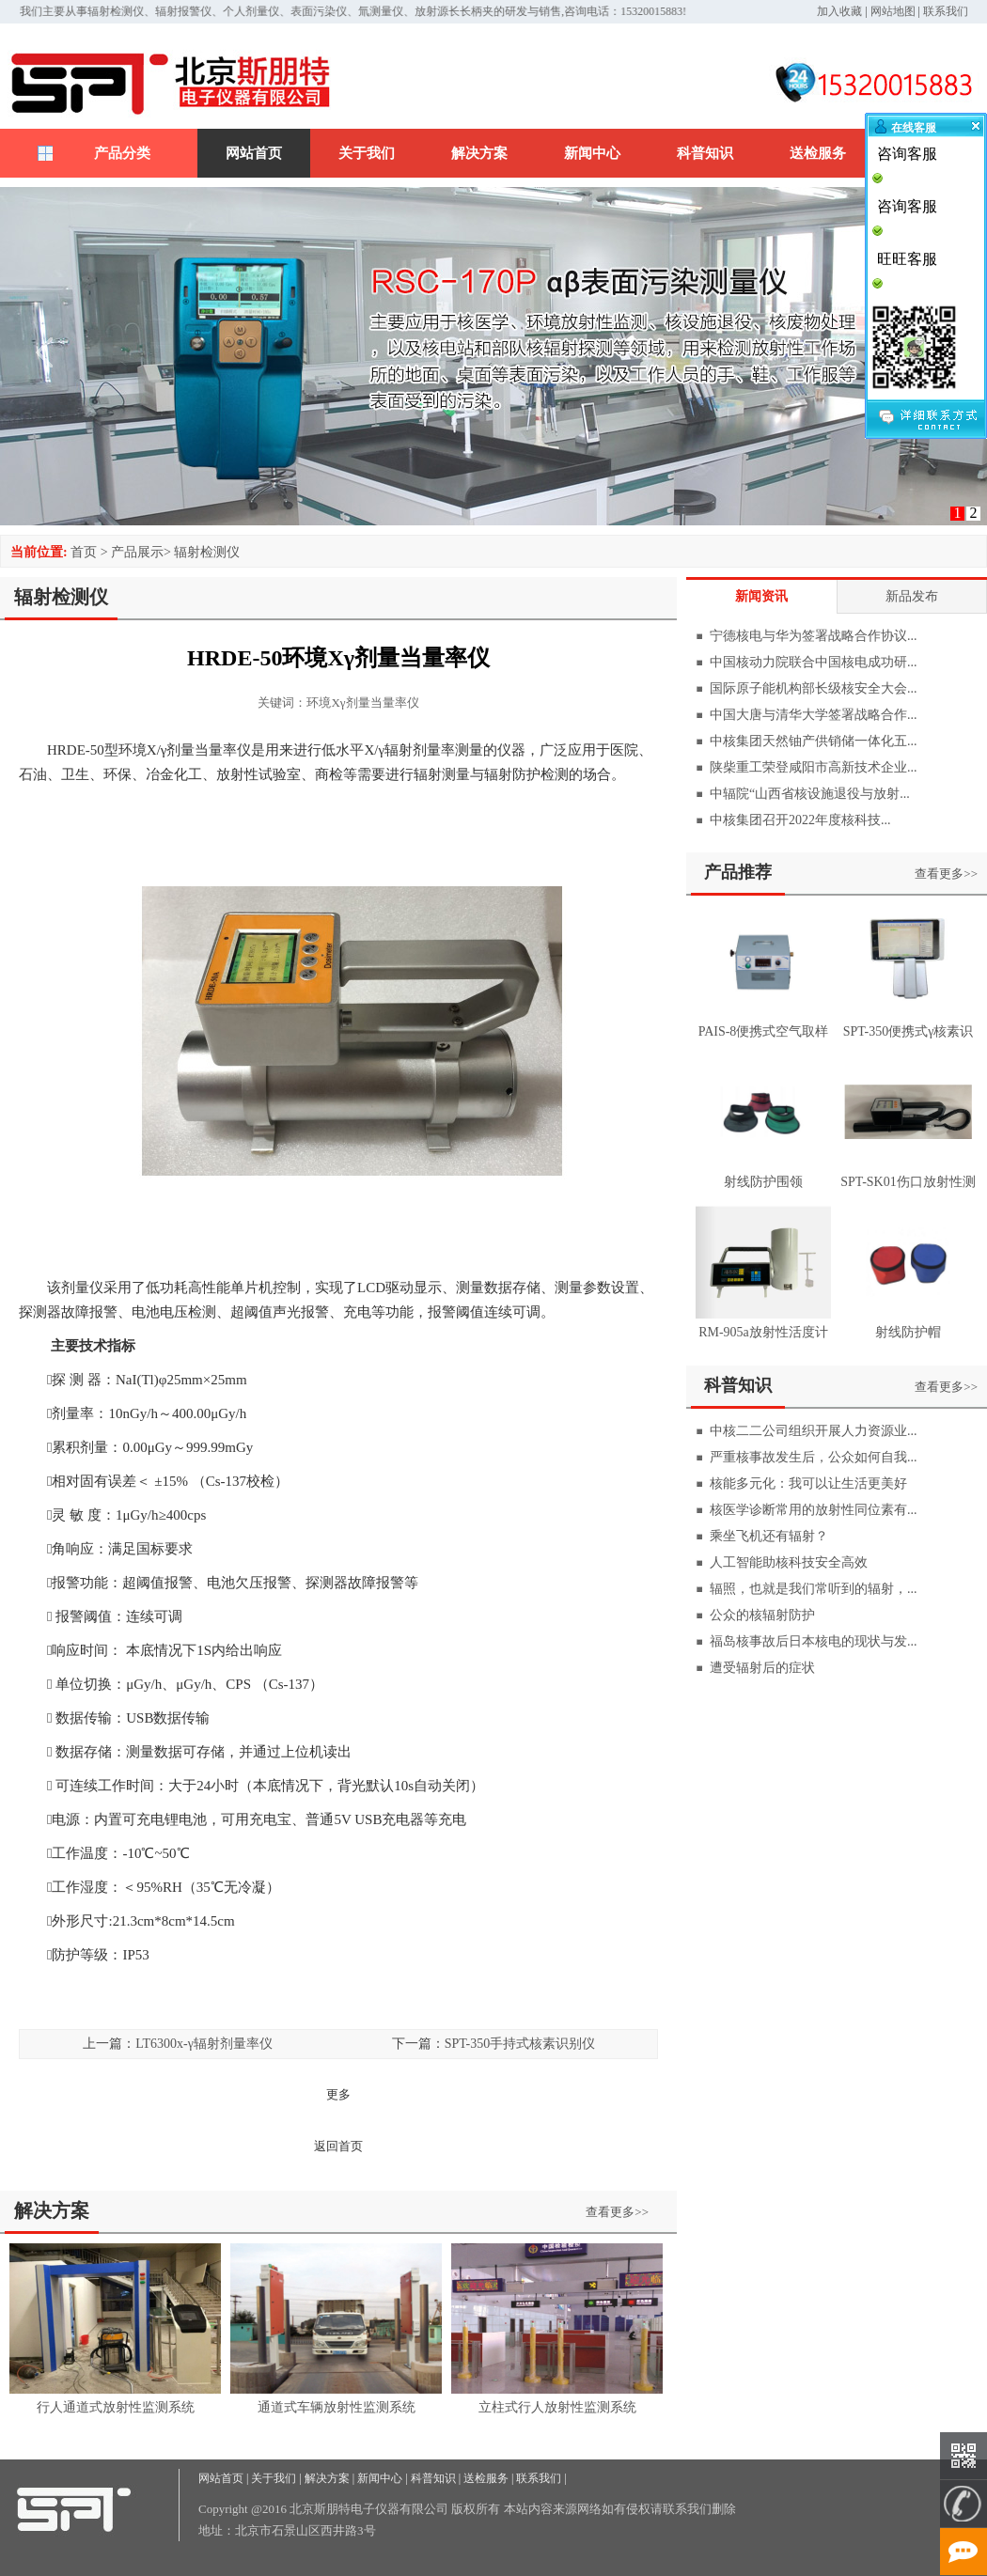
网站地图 (893, 11)
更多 (338, 2094)
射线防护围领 (763, 1182)
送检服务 (818, 153)
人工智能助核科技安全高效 (789, 1562)
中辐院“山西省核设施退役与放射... (810, 794)
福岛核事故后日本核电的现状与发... (813, 1641)
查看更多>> (617, 2212)
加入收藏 (839, 11)
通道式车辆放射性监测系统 (336, 2407)
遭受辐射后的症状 (762, 1668)
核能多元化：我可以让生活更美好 (808, 1483)
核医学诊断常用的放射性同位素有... (813, 1510)
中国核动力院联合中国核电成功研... (813, 662)
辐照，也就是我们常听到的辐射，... (813, 1589)
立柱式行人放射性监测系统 (557, 2407)
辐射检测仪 (207, 552)
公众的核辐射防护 (762, 1615)
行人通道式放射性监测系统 (116, 2407)
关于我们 (366, 153)
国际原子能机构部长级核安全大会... (813, 688)
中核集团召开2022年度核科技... (800, 820)
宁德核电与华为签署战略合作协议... (813, 636)
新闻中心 (592, 153)
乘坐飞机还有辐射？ (769, 1536)
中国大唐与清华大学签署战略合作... (813, 715)
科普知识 (705, 153)
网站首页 (254, 153)
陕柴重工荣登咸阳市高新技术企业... (813, 767)
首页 (83, 552)
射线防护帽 (908, 1332)
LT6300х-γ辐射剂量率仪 (204, 2044)
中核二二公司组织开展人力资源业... (813, 1431)
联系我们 (945, 11)
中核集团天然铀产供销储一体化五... (813, 741)
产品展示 (137, 552)
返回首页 (338, 2146)
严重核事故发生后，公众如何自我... (813, 1457)
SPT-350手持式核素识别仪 (520, 2044)
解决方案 (479, 153)
